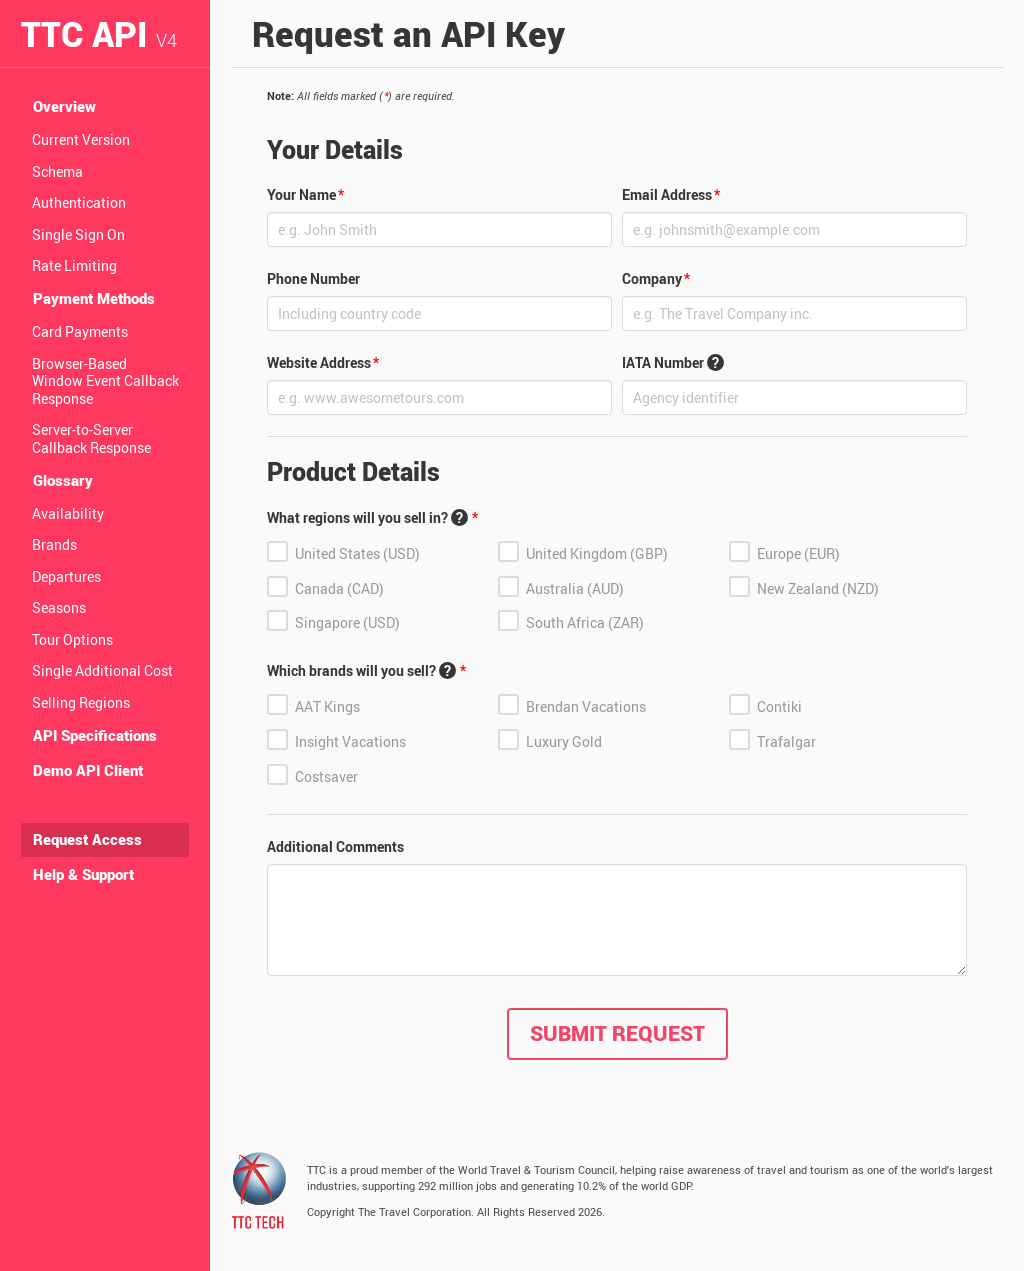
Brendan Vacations (586, 706)
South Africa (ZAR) (585, 622)
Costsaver (326, 776)
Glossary (63, 480)
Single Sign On (78, 234)
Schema (57, 171)
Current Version (81, 139)
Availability (68, 513)
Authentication (79, 202)
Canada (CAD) (339, 587)
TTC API (99, 33)
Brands (54, 544)
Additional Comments (335, 846)
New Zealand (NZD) (818, 587)
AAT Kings (327, 706)
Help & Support (83, 874)
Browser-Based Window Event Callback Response (105, 381)
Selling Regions (81, 702)
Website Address (319, 362)
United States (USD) (357, 553)
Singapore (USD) (347, 622)
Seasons (59, 607)
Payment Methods (94, 298)
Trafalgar (786, 741)
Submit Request (617, 1033)
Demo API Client (88, 770)
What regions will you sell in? (367, 517)
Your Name (301, 194)
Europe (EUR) (798, 553)
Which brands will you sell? (361, 670)
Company (652, 278)
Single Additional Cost (102, 670)
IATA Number (673, 362)
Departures (66, 576)
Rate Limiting (74, 265)
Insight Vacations (350, 741)
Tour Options (72, 639)
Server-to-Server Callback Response (91, 438)
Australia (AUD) (575, 587)
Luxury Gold (564, 741)
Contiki (779, 706)
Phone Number (313, 278)
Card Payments (80, 331)
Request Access (87, 839)
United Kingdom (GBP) (597, 553)
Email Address (667, 194)
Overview (64, 106)
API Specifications (95, 735)
